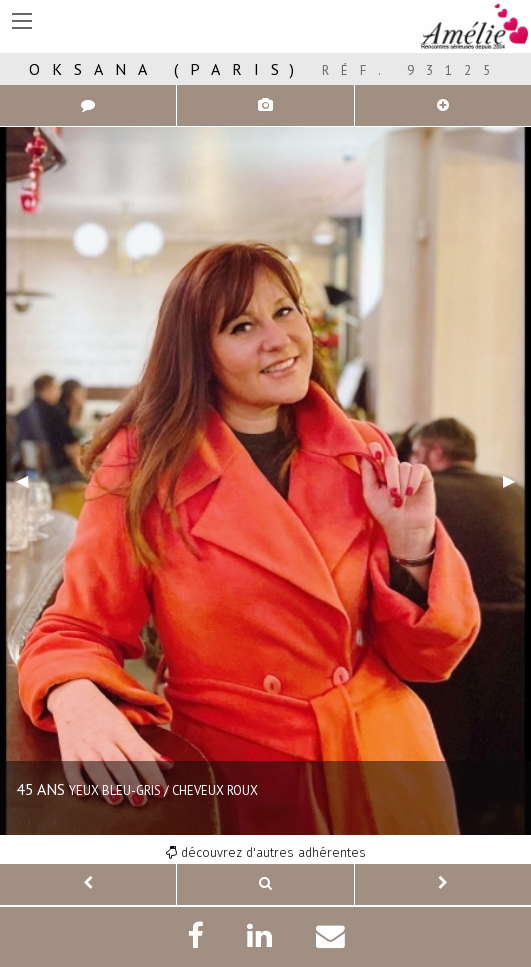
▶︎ (517, 480)
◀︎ (30, 480)
